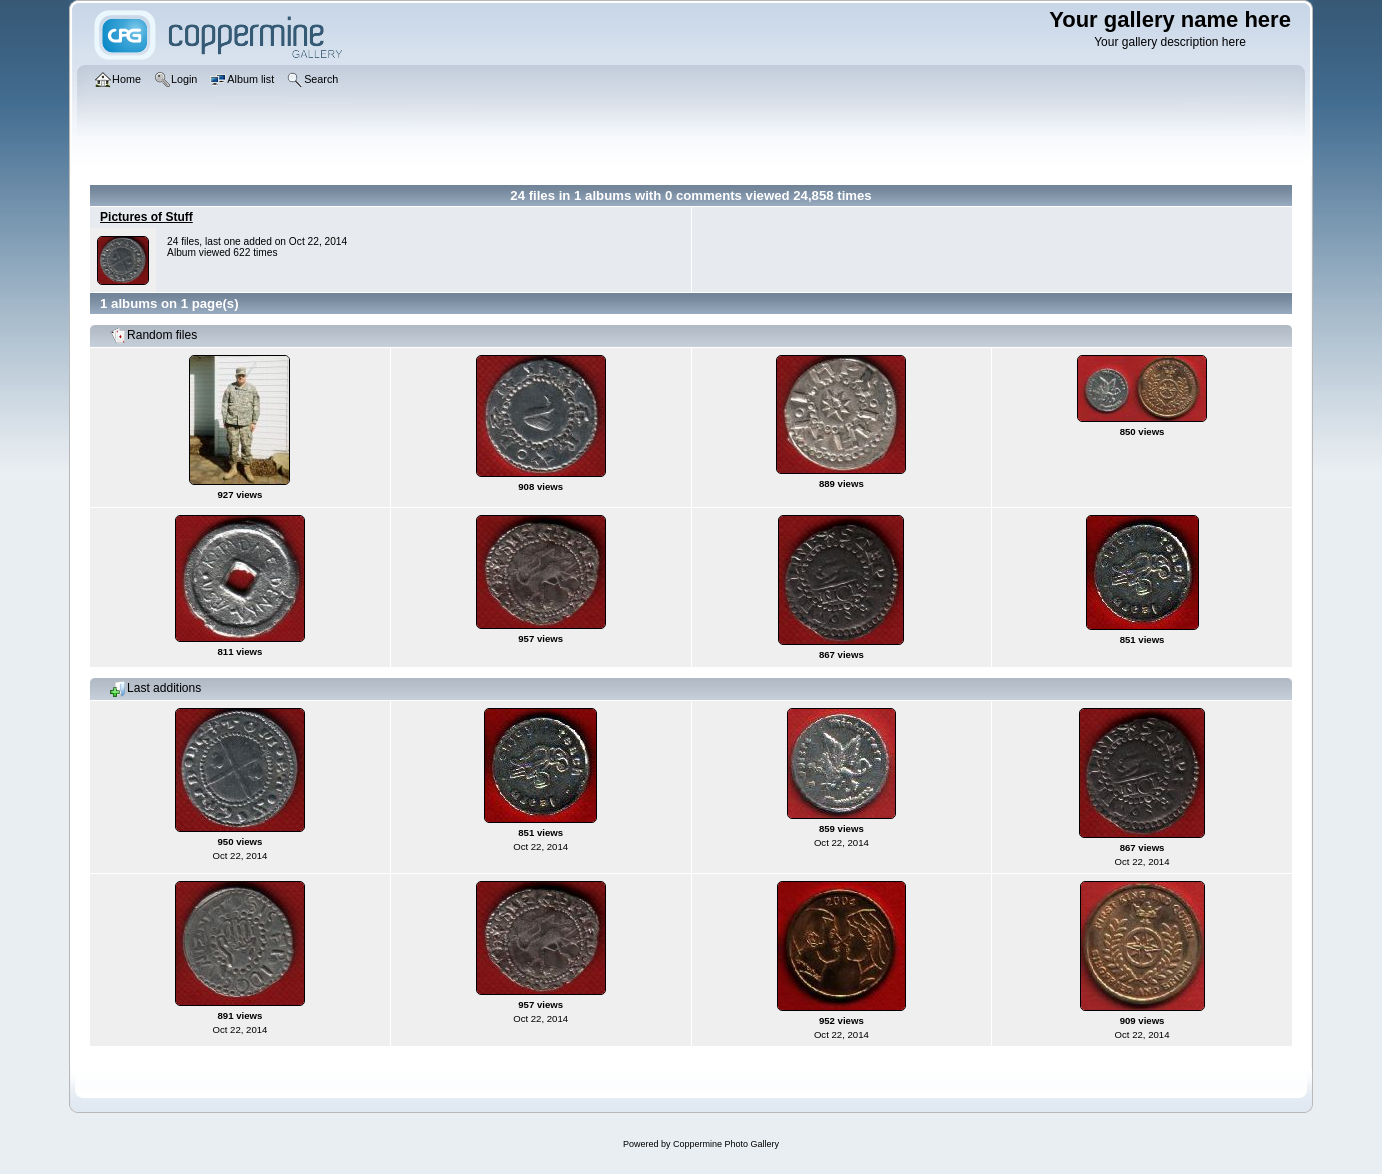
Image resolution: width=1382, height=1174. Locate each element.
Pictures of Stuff (146, 217)
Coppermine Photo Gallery (726, 1144)
